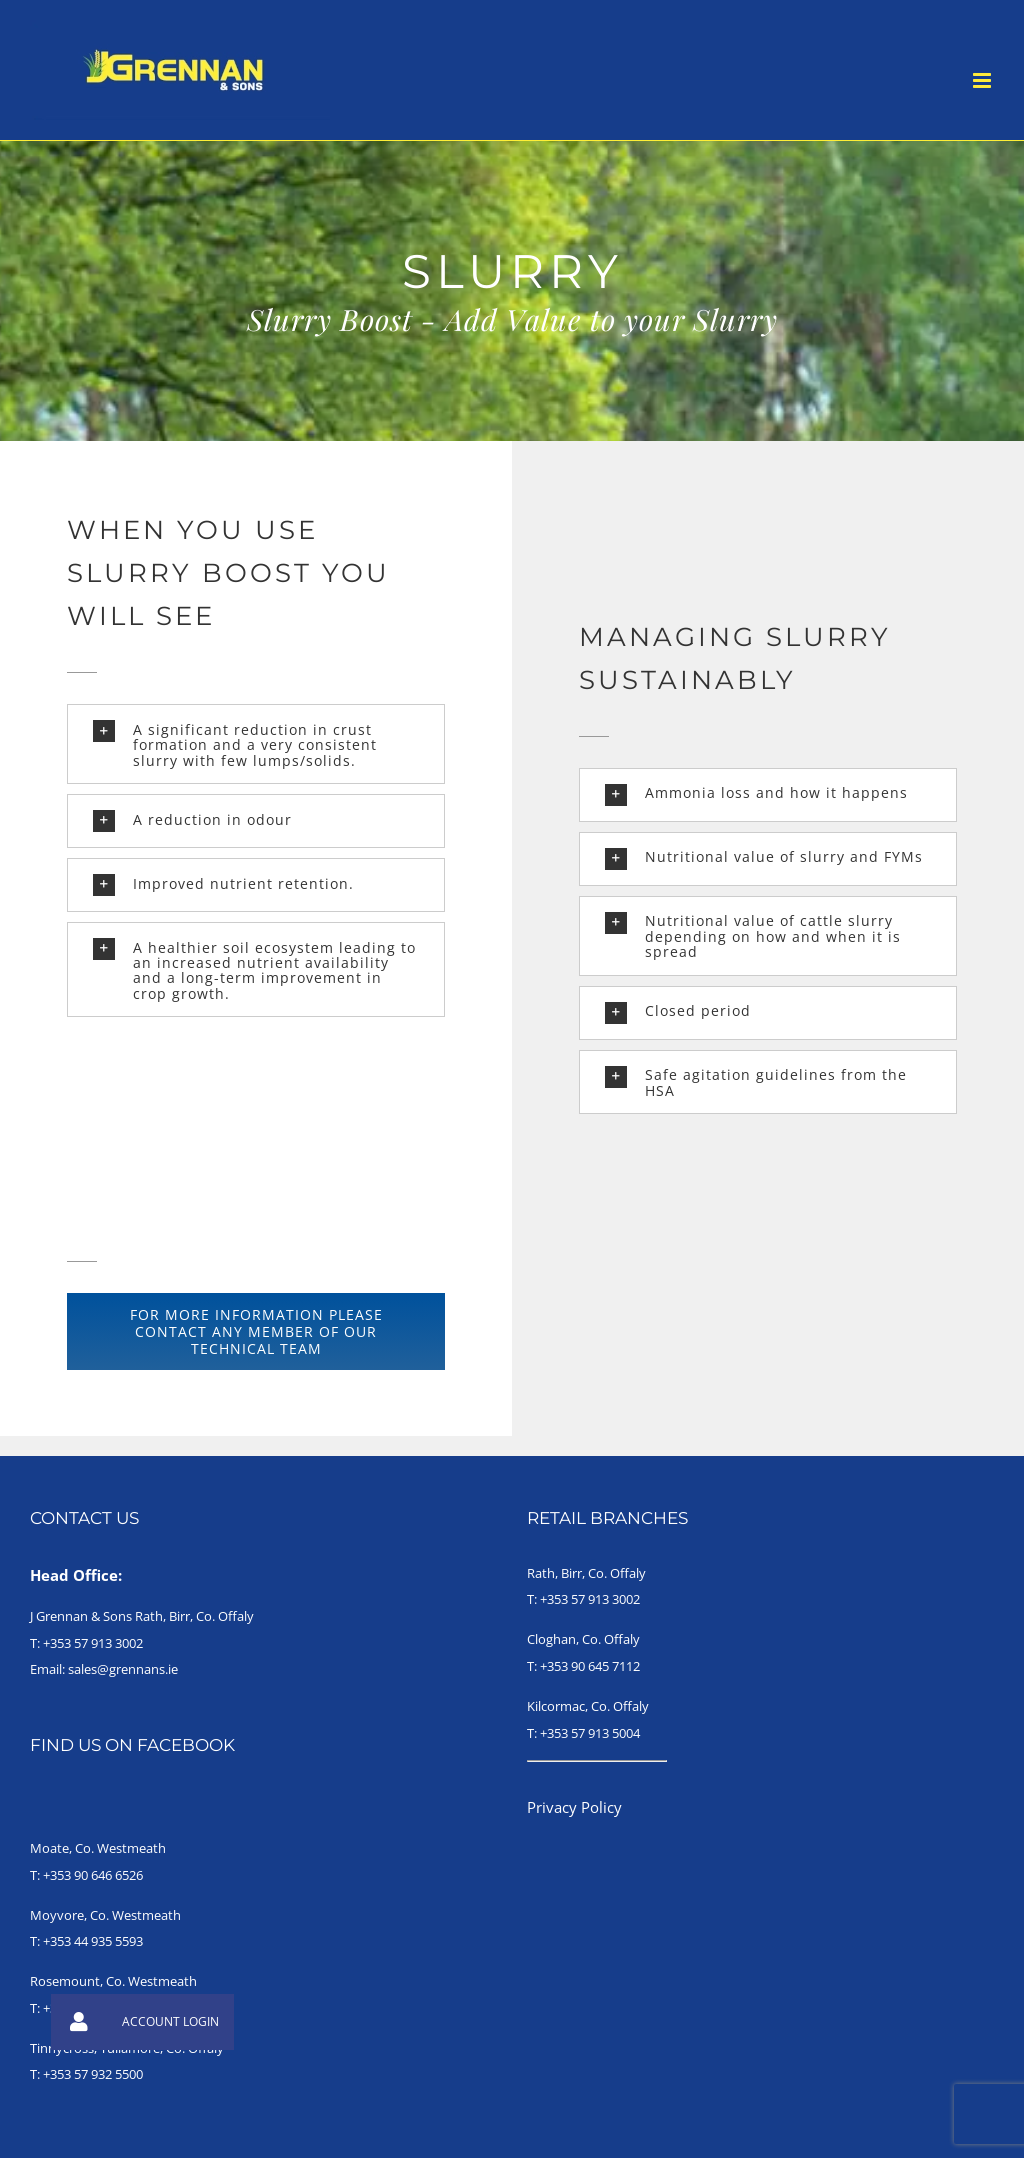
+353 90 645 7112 (590, 1666)
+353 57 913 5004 (590, 1733)
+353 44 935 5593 (93, 1941)
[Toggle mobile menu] (983, 80)
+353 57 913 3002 (93, 1643)
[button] (256, 744)
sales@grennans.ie (123, 1669)
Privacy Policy (574, 1807)
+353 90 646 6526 (93, 1875)
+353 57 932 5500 (93, 2074)
